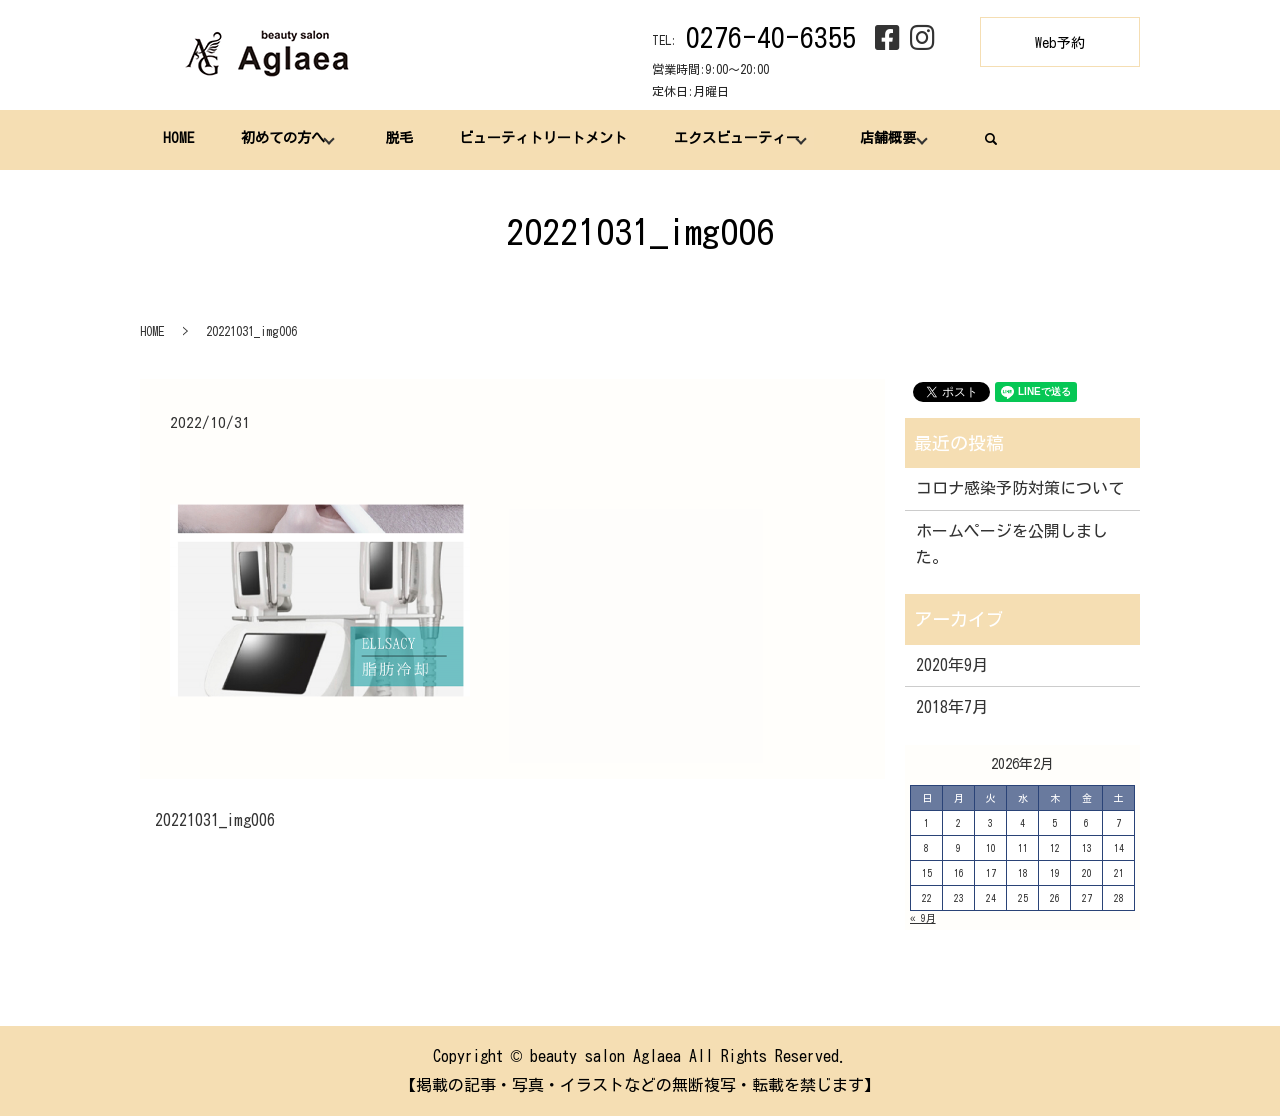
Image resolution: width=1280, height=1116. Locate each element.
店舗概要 (887, 139)
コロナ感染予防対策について (1020, 488)
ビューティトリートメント (543, 139)
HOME (178, 139)
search (990, 139)
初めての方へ (282, 139)
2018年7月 (952, 707)
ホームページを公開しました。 (1012, 544)
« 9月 (923, 918)
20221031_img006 (215, 820)
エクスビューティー (736, 139)
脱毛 (398, 139)
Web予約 (1060, 43)
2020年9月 (952, 665)
